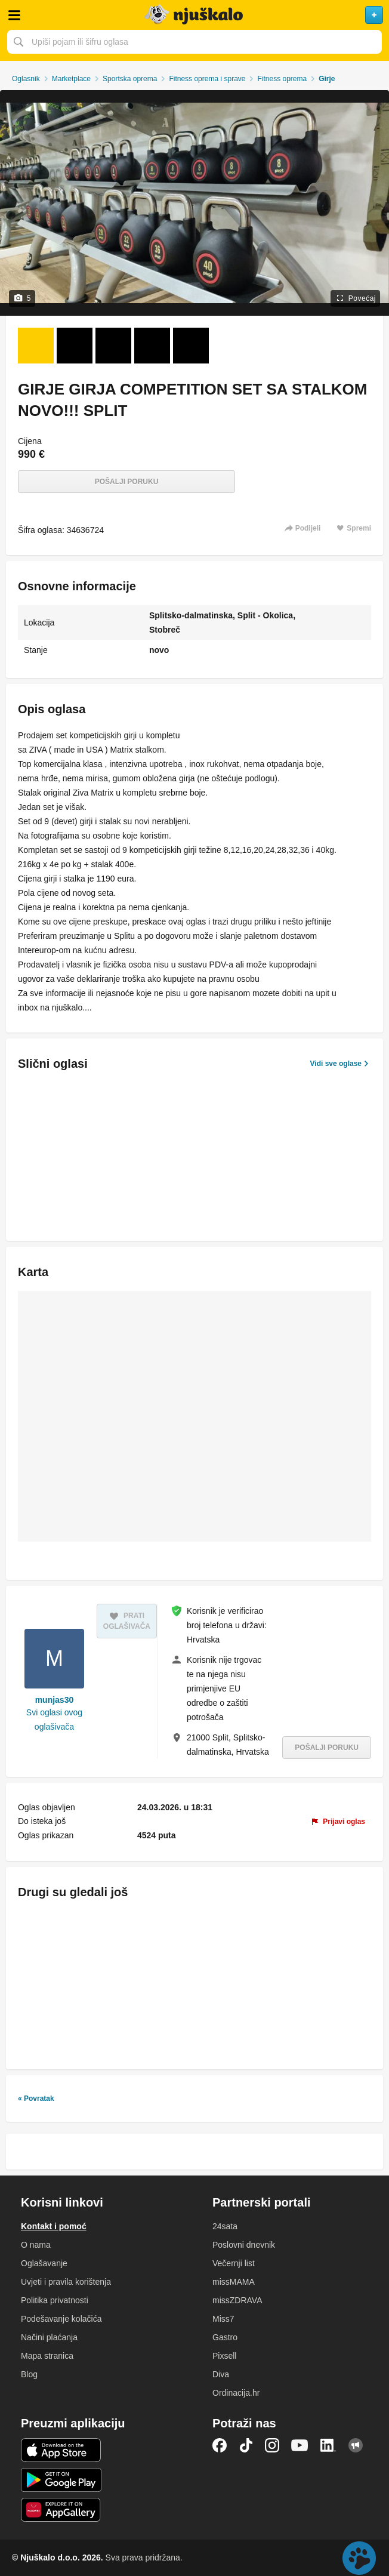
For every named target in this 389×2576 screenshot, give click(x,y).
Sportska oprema (130, 79)
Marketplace (71, 79)
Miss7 (223, 2319)
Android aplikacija (61, 2480)
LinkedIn (328, 2445)
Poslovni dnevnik (243, 2245)
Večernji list (233, 2263)
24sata (224, 2226)
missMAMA (233, 2282)
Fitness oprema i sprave (207, 79)
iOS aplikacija (61, 2450)
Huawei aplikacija (61, 2510)
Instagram (272, 2445)
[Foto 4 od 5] (152, 345)
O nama (36, 2245)
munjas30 (54, 1700)
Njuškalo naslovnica (194, 15)
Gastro (224, 2337)
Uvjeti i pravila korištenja (66, 2282)
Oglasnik (26, 79)
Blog (29, 2374)
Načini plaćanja (49, 2337)
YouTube (299, 2445)
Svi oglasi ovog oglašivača (54, 1719)
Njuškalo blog (355, 2445)
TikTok (246, 2445)
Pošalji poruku (127, 481)
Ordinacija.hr (236, 2393)
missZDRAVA (237, 2300)
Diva (220, 2374)
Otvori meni (14, 15)
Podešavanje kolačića (61, 2319)
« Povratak (36, 2098)
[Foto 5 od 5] (191, 345)
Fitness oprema (282, 79)
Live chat (359, 2558)
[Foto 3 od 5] (113, 345)
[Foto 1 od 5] (36, 345)
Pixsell (224, 2356)
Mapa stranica (47, 2356)
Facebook (219, 2445)
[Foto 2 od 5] (74, 345)
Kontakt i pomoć (54, 2226)
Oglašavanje (44, 2263)
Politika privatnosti (54, 2300)
